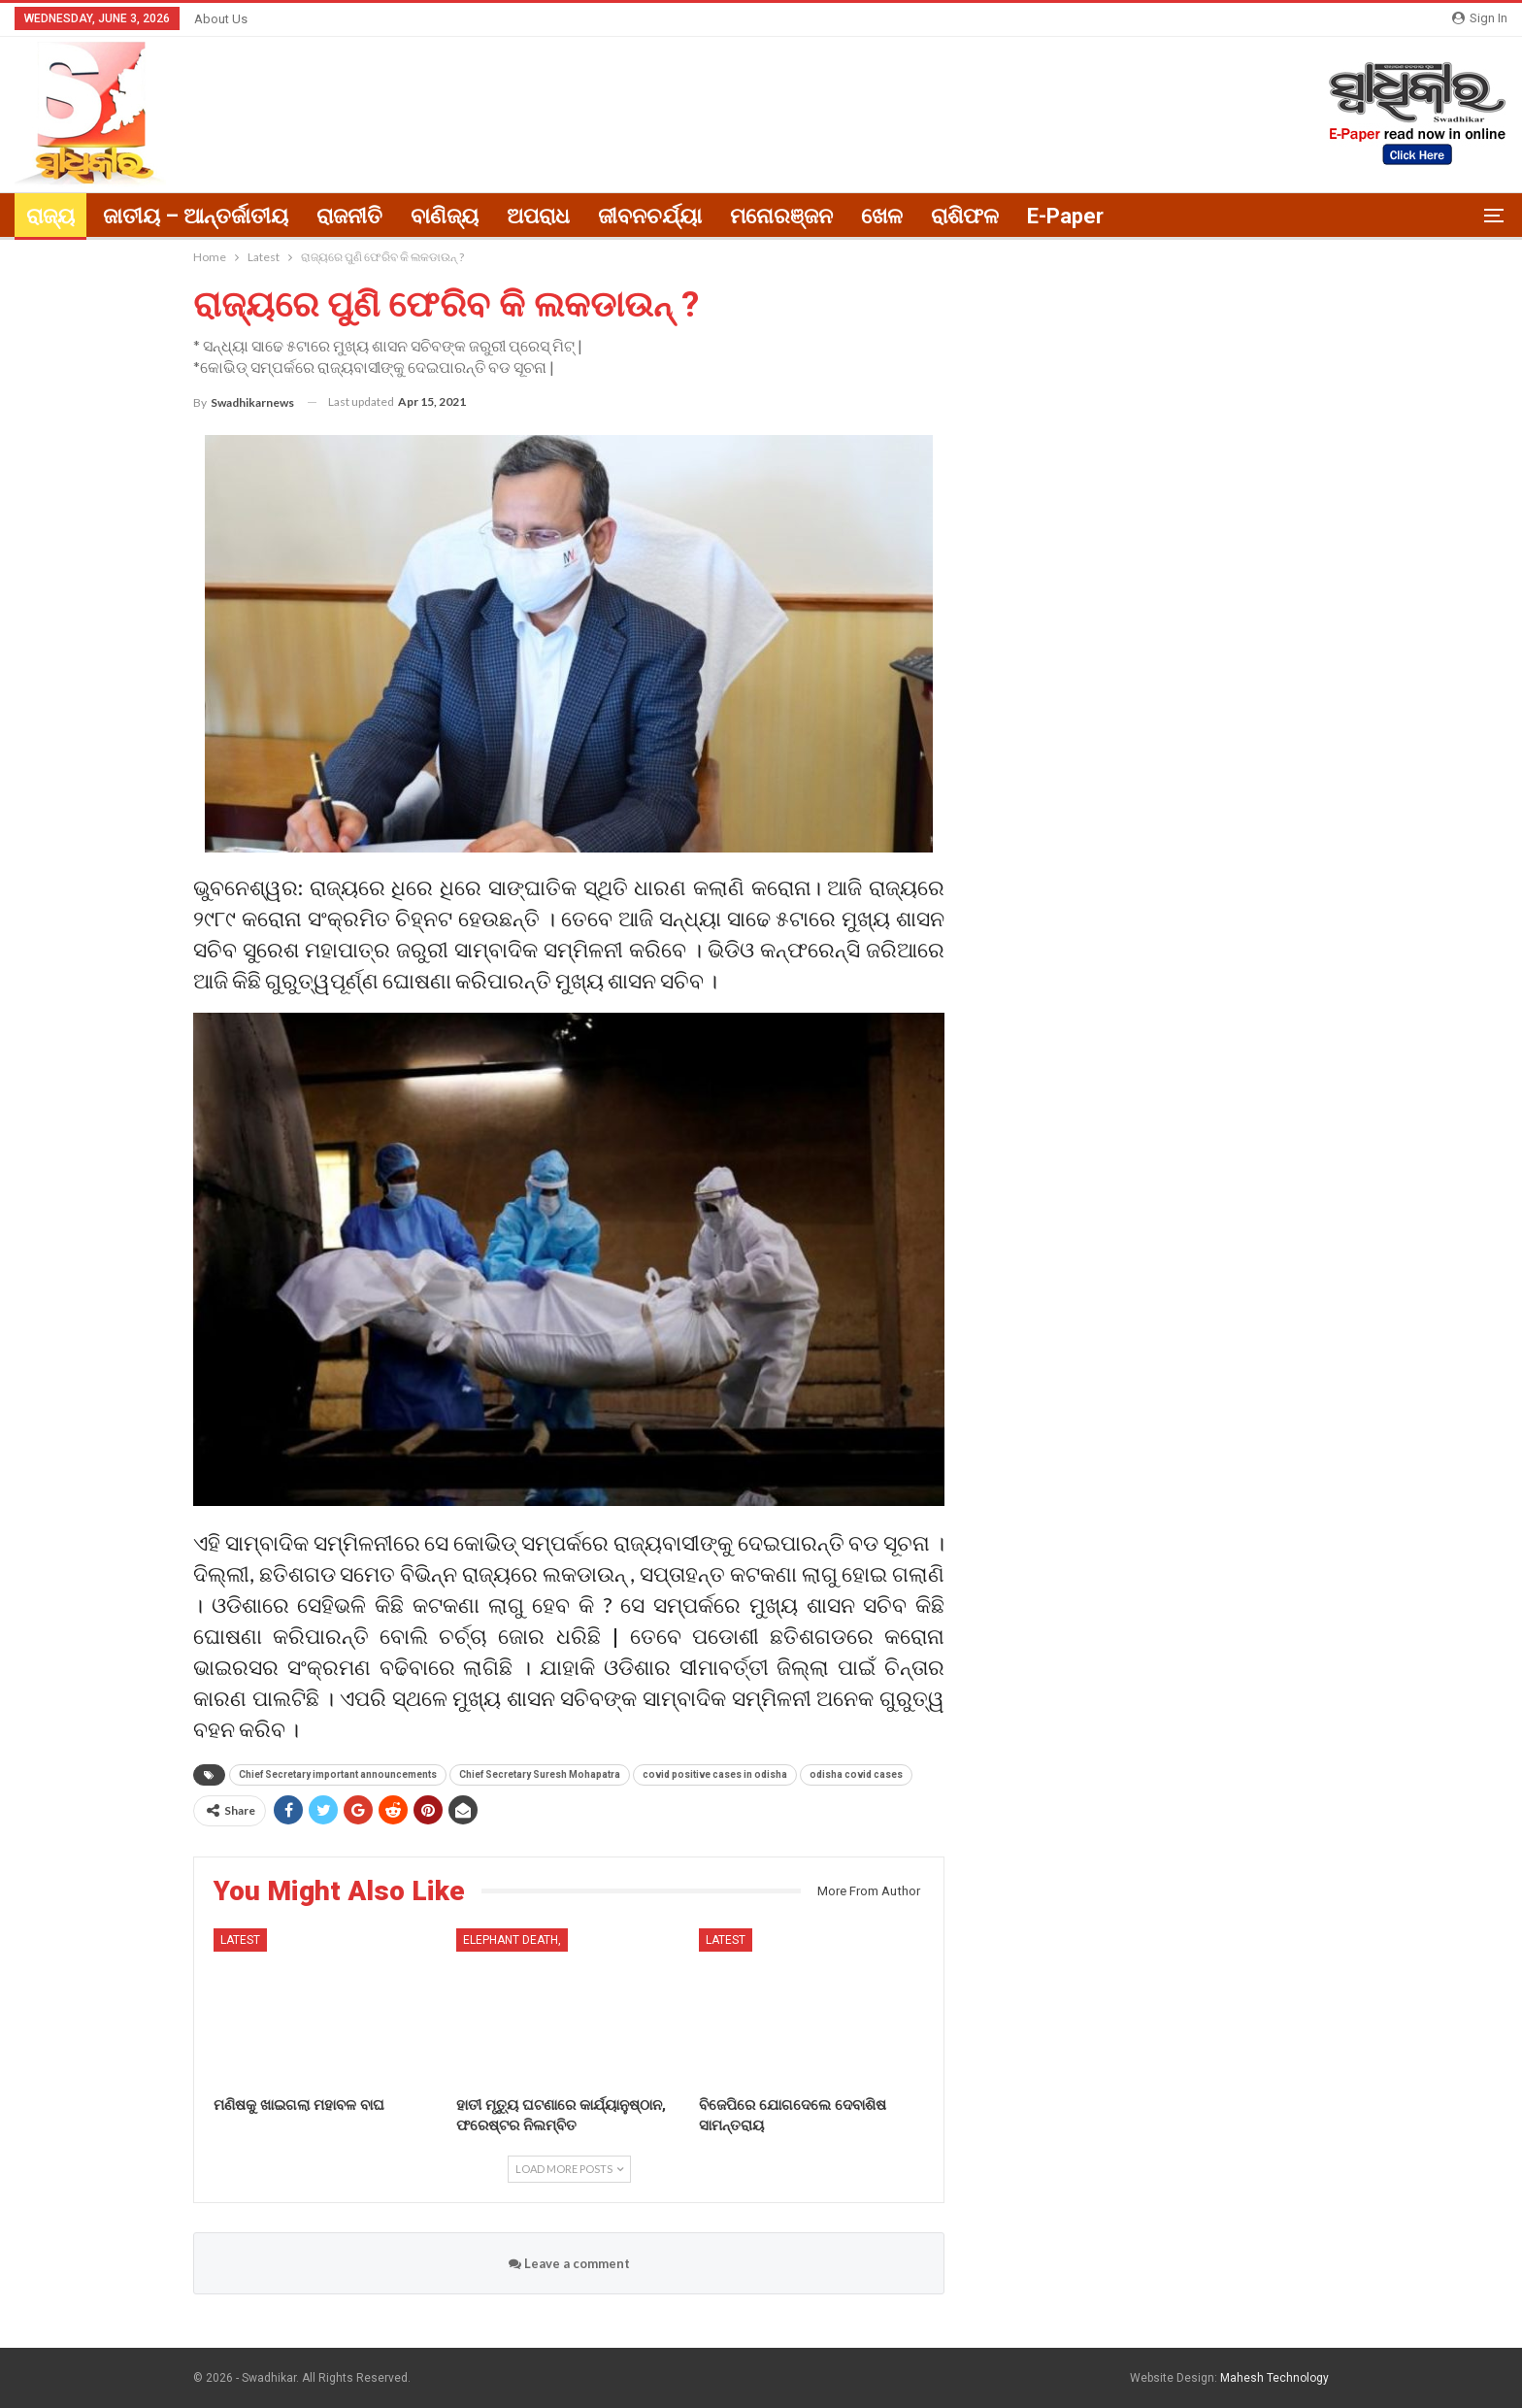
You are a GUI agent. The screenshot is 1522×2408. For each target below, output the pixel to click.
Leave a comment (569, 2263)
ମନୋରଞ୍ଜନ (781, 216)
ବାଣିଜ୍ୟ (445, 216)
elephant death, (512, 1940)
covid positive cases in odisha (715, 1774)
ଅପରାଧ (538, 216)
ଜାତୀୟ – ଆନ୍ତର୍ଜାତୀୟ (195, 216)
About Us (221, 19)
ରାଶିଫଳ (965, 216)
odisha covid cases (856, 1774)
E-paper (1065, 216)
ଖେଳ (882, 216)
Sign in (1479, 18)
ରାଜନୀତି (349, 216)
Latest (240, 1940)
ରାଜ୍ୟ (50, 216)
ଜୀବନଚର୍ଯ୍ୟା (650, 216)
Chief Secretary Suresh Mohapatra (539, 1774)
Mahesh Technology (1274, 2378)
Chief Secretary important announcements (338, 1774)
